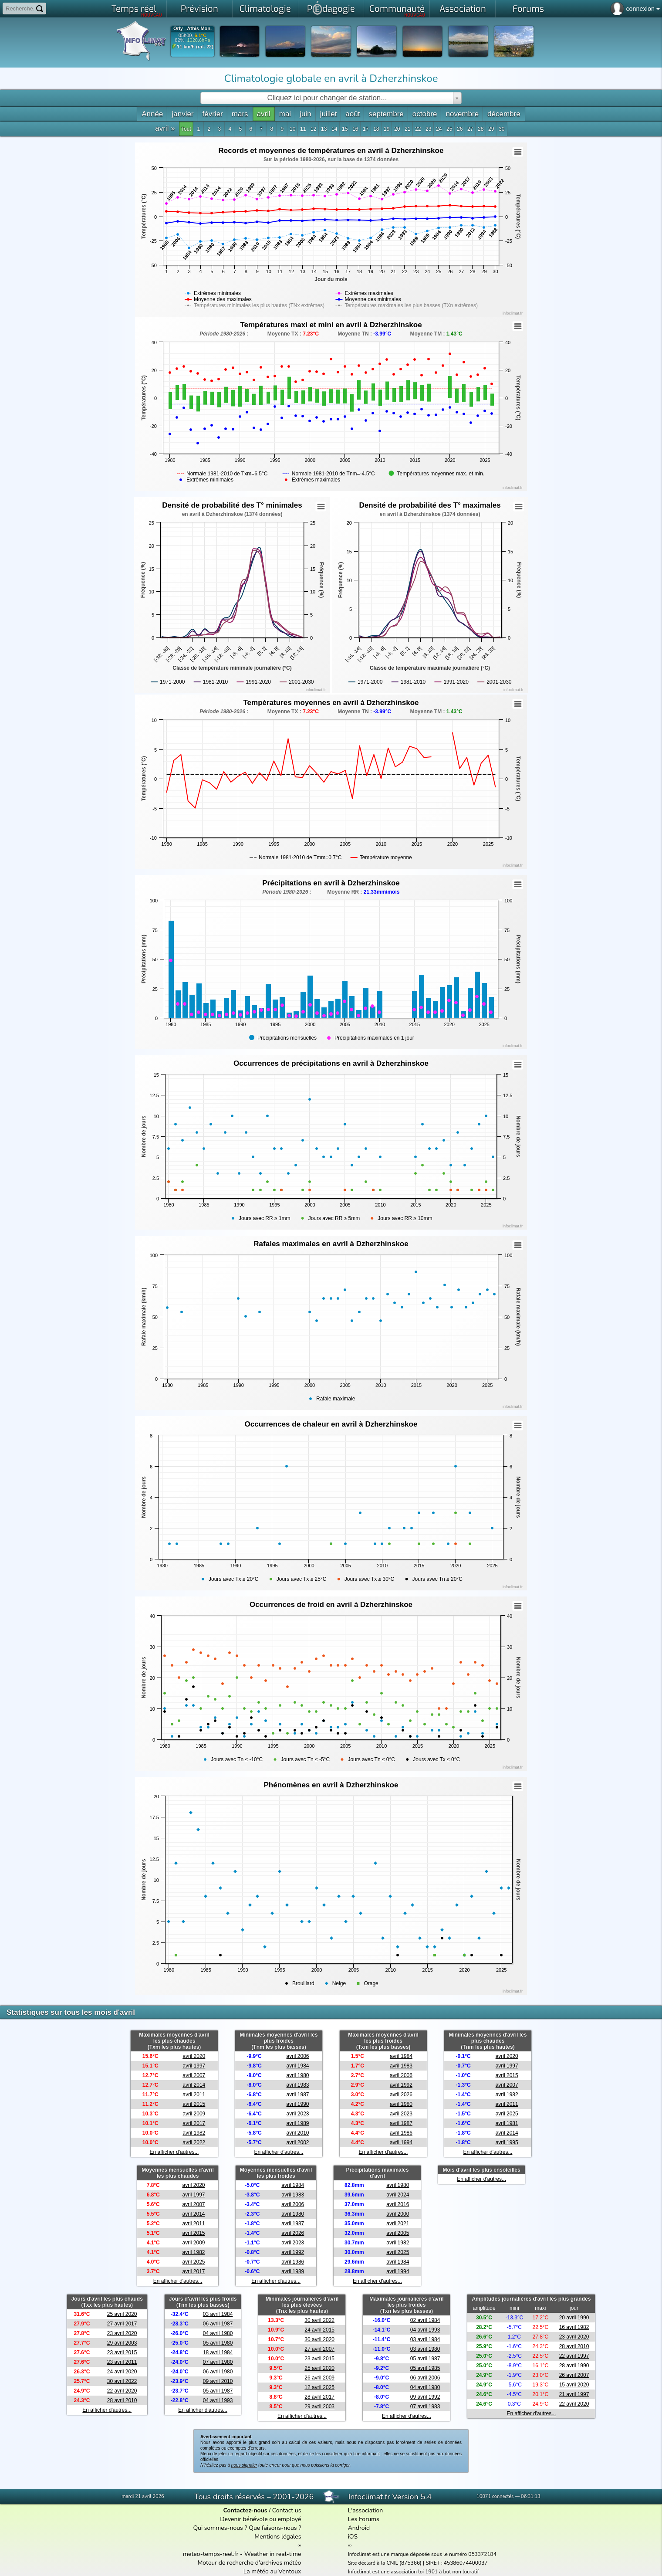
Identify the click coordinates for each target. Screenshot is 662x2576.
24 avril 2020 (122, 2372)
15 (345, 129)
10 (292, 129)
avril (263, 114)
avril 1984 (298, 2066)
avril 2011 (193, 2094)
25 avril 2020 (122, 2314)
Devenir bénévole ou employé (260, 2519)
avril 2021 (397, 2223)
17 (365, 129)
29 (491, 129)
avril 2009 (193, 2114)
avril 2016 (397, 2204)
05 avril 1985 (425, 2368)
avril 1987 (298, 2094)
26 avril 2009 (319, 2378)
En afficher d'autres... (174, 2152)
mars (240, 114)
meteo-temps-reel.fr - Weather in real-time (242, 2554)
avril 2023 (298, 2114)
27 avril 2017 (122, 2324)
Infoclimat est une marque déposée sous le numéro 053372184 (422, 2554)
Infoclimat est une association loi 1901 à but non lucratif (413, 2571)
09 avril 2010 (218, 2381)
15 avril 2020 (574, 2385)
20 (397, 129)
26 (460, 129)
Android (359, 2528)
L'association (365, 2510)
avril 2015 (193, 2104)
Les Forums (363, 2519)
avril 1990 (298, 2104)
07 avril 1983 (425, 2406)
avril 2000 (397, 2214)
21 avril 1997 (574, 2394)
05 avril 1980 (218, 2343)
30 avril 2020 (319, 2339)
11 (303, 129)
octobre (424, 114)
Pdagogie (331, 8)
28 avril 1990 (574, 2365)
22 (418, 129)
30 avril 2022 (122, 2381)
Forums (528, 9)
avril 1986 (401, 2133)
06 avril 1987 (218, 2324)
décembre (503, 114)
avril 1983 (298, 2085)
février (213, 114)
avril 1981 (507, 2123)
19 (386, 129)
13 (324, 129)
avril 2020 (193, 2056)
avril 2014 (193, 2085)
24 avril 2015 (319, 2330)
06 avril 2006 (425, 2378)
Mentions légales (277, 2536)
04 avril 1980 (218, 2333)
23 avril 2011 (122, 2362)
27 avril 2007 (319, 2349)
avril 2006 (298, 2056)
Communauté (397, 10)
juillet (328, 114)
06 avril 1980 (218, 2372)
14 (334, 129)
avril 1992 (401, 2085)
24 (439, 129)
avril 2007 (193, 2075)
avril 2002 (298, 2142)
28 (480, 129)
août (352, 114)
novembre (462, 114)
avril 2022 (193, 2142)
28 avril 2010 (122, 2400)
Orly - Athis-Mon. (192, 28)
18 (376, 129)
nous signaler (244, 2465)
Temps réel (136, 10)
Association (462, 9)
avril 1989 (298, 2123)
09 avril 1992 (425, 2397)
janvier (182, 114)
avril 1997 (193, 2066)
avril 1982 (193, 2133)
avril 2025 (507, 2114)
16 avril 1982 (574, 2327)
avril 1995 (507, 2142)
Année (152, 114)
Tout (186, 129)
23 (428, 129)
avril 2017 (193, 2123)
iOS (353, 2536)
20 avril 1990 (574, 2318)
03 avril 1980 (425, 2349)
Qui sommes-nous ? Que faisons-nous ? (247, 2528)
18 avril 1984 (218, 2352)
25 (449, 129)
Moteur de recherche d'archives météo (249, 2563)
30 (501, 129)
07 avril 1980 (218, 2362)
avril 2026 (401, 2094)
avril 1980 (298, 2075)
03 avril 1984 (218, 2314)
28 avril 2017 (319, 2397)
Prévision (199, 9)
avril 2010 (298, 2133)
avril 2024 (397, 2195)
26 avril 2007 (574, 2375)
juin (305, 114)
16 (355, 129)
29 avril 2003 (122, 2343)
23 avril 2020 (122, 2333)
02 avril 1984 (425, 2320)
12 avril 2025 (319, 2387)
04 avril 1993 (218, 2400)
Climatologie (265, 9)
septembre (385, 114)
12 (313, 129)
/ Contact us (262, 2510)
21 (407, 129)
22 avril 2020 (122, 2391)
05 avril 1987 (218, 2391)
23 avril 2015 (122, 2352)
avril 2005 (397, 2233)
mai (285, 114)
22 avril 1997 (574, 2356)
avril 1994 (401, 2142)
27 (470, 129)
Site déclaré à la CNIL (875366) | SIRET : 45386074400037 (418, 2562)
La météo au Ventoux (272, 2571)
